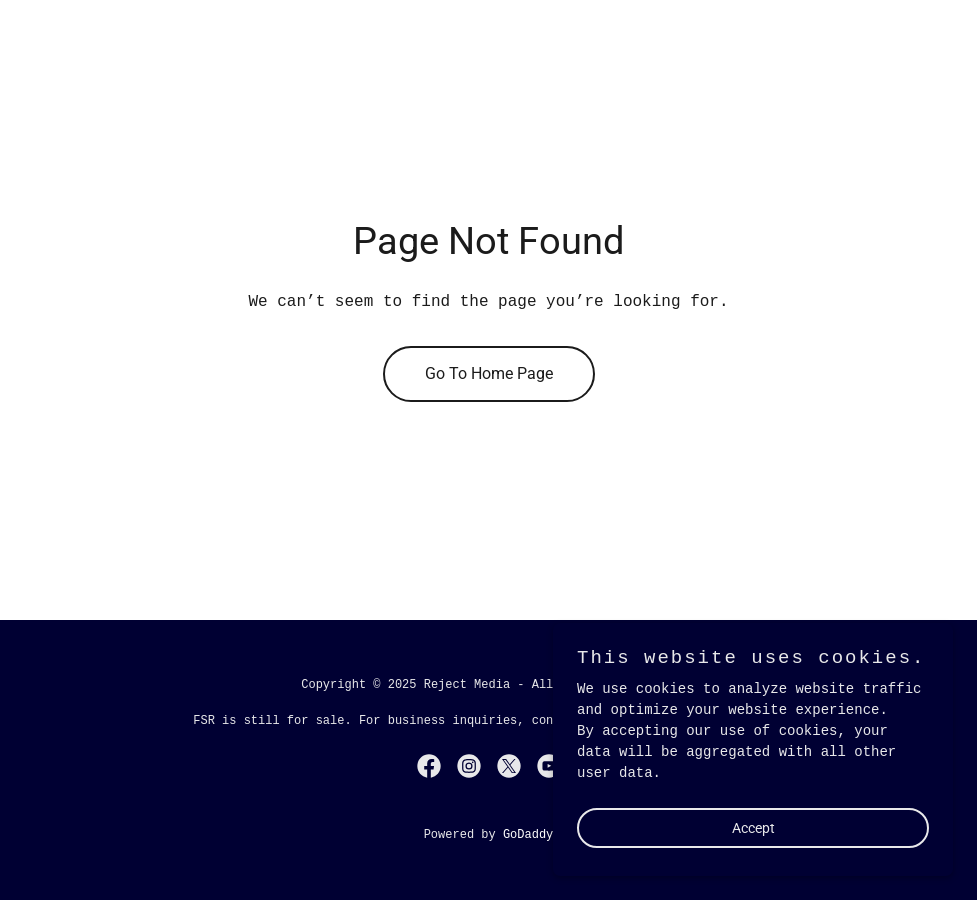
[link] (429, 766)
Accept (753, 869)
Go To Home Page (489, 373)
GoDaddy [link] (528, 835)
